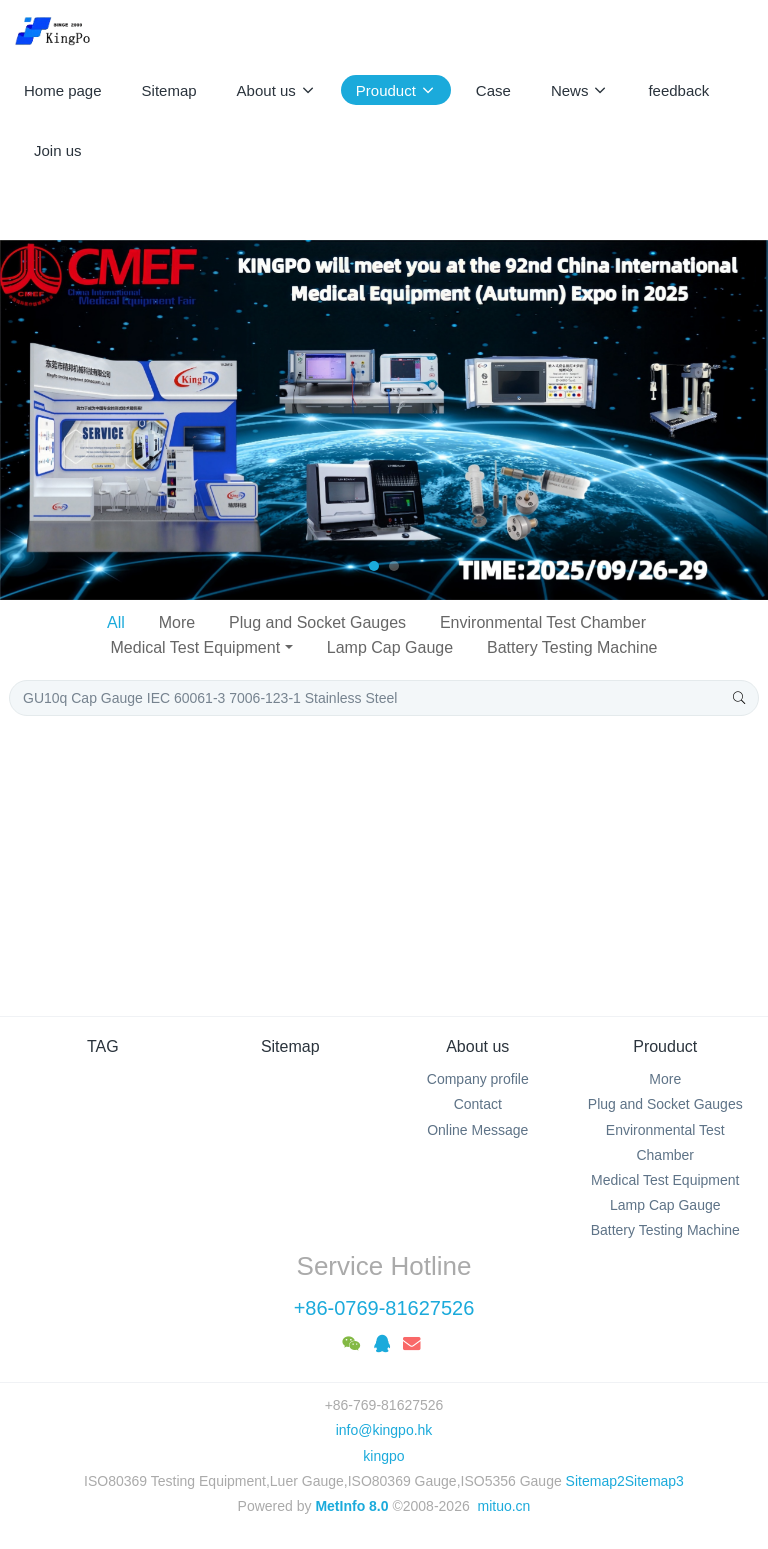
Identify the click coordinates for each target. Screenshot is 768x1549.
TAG (103, 1046)
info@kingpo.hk (384, 1430)
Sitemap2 (595, 1481)
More (177, 622)
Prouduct (665, 1046)
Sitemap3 (654, 1481)
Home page (63, 90)
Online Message (477, 1130)
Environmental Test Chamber (543, 622)
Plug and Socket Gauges (317, 622)
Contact (478, 1104)
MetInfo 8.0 (351, 1506)
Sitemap (290, 1046)
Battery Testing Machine (572, 647)
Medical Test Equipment (196, 647)
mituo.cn (503, 1506)
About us (477, 1046)
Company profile (478, 1079)
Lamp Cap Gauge (390, 647)
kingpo (383, 1456)
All (116, 622)
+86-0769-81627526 (384, 1308)
